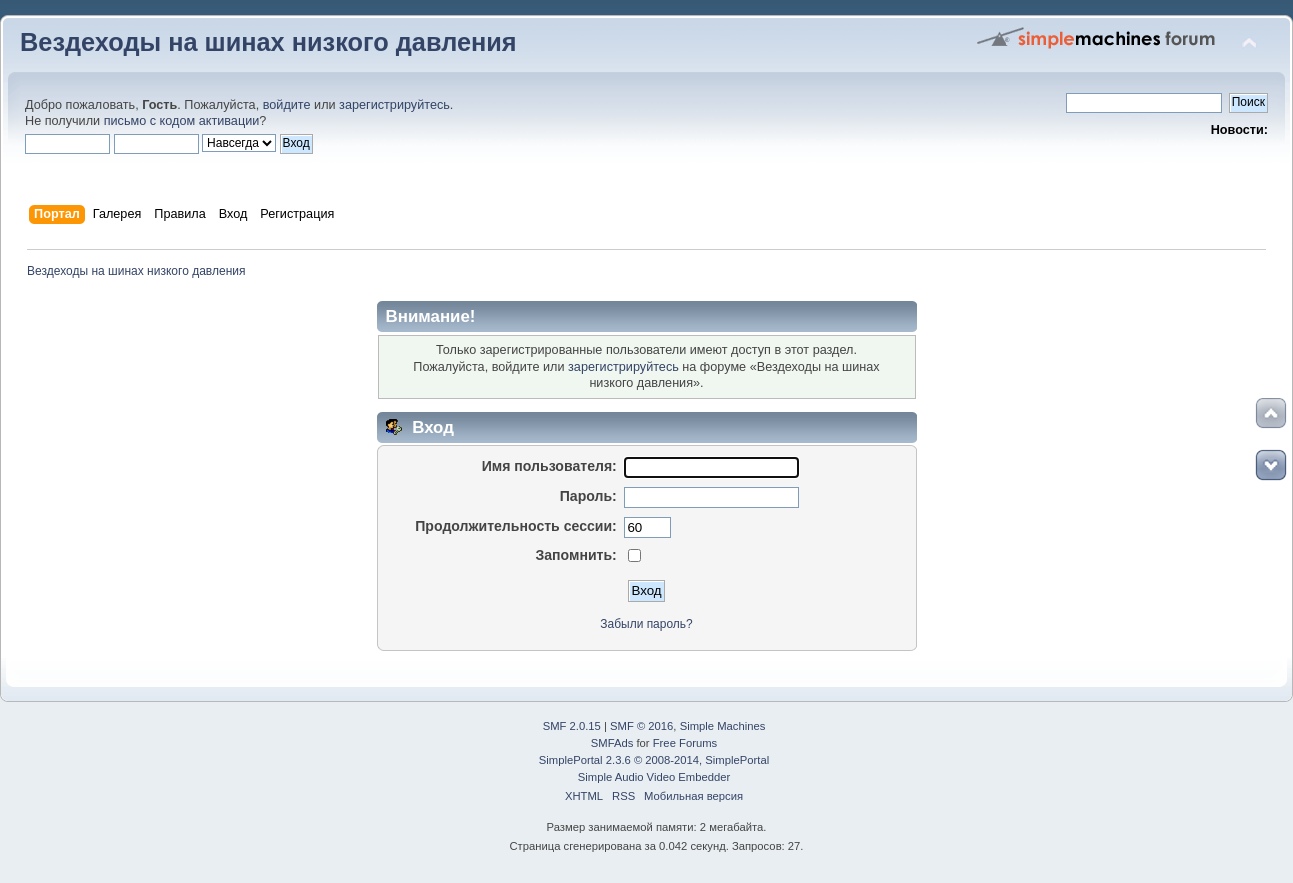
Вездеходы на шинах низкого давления (268, 42)
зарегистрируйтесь (394, 105)
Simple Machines (723, 726)
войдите (287, 105)
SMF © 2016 (641, 726)
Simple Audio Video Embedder (654, 777)
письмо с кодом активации (182, 121)
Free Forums (685, 743)
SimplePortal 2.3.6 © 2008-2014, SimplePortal (654, 760)
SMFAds (612, 743)
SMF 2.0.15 (572, 726)
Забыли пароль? (646, 624)
